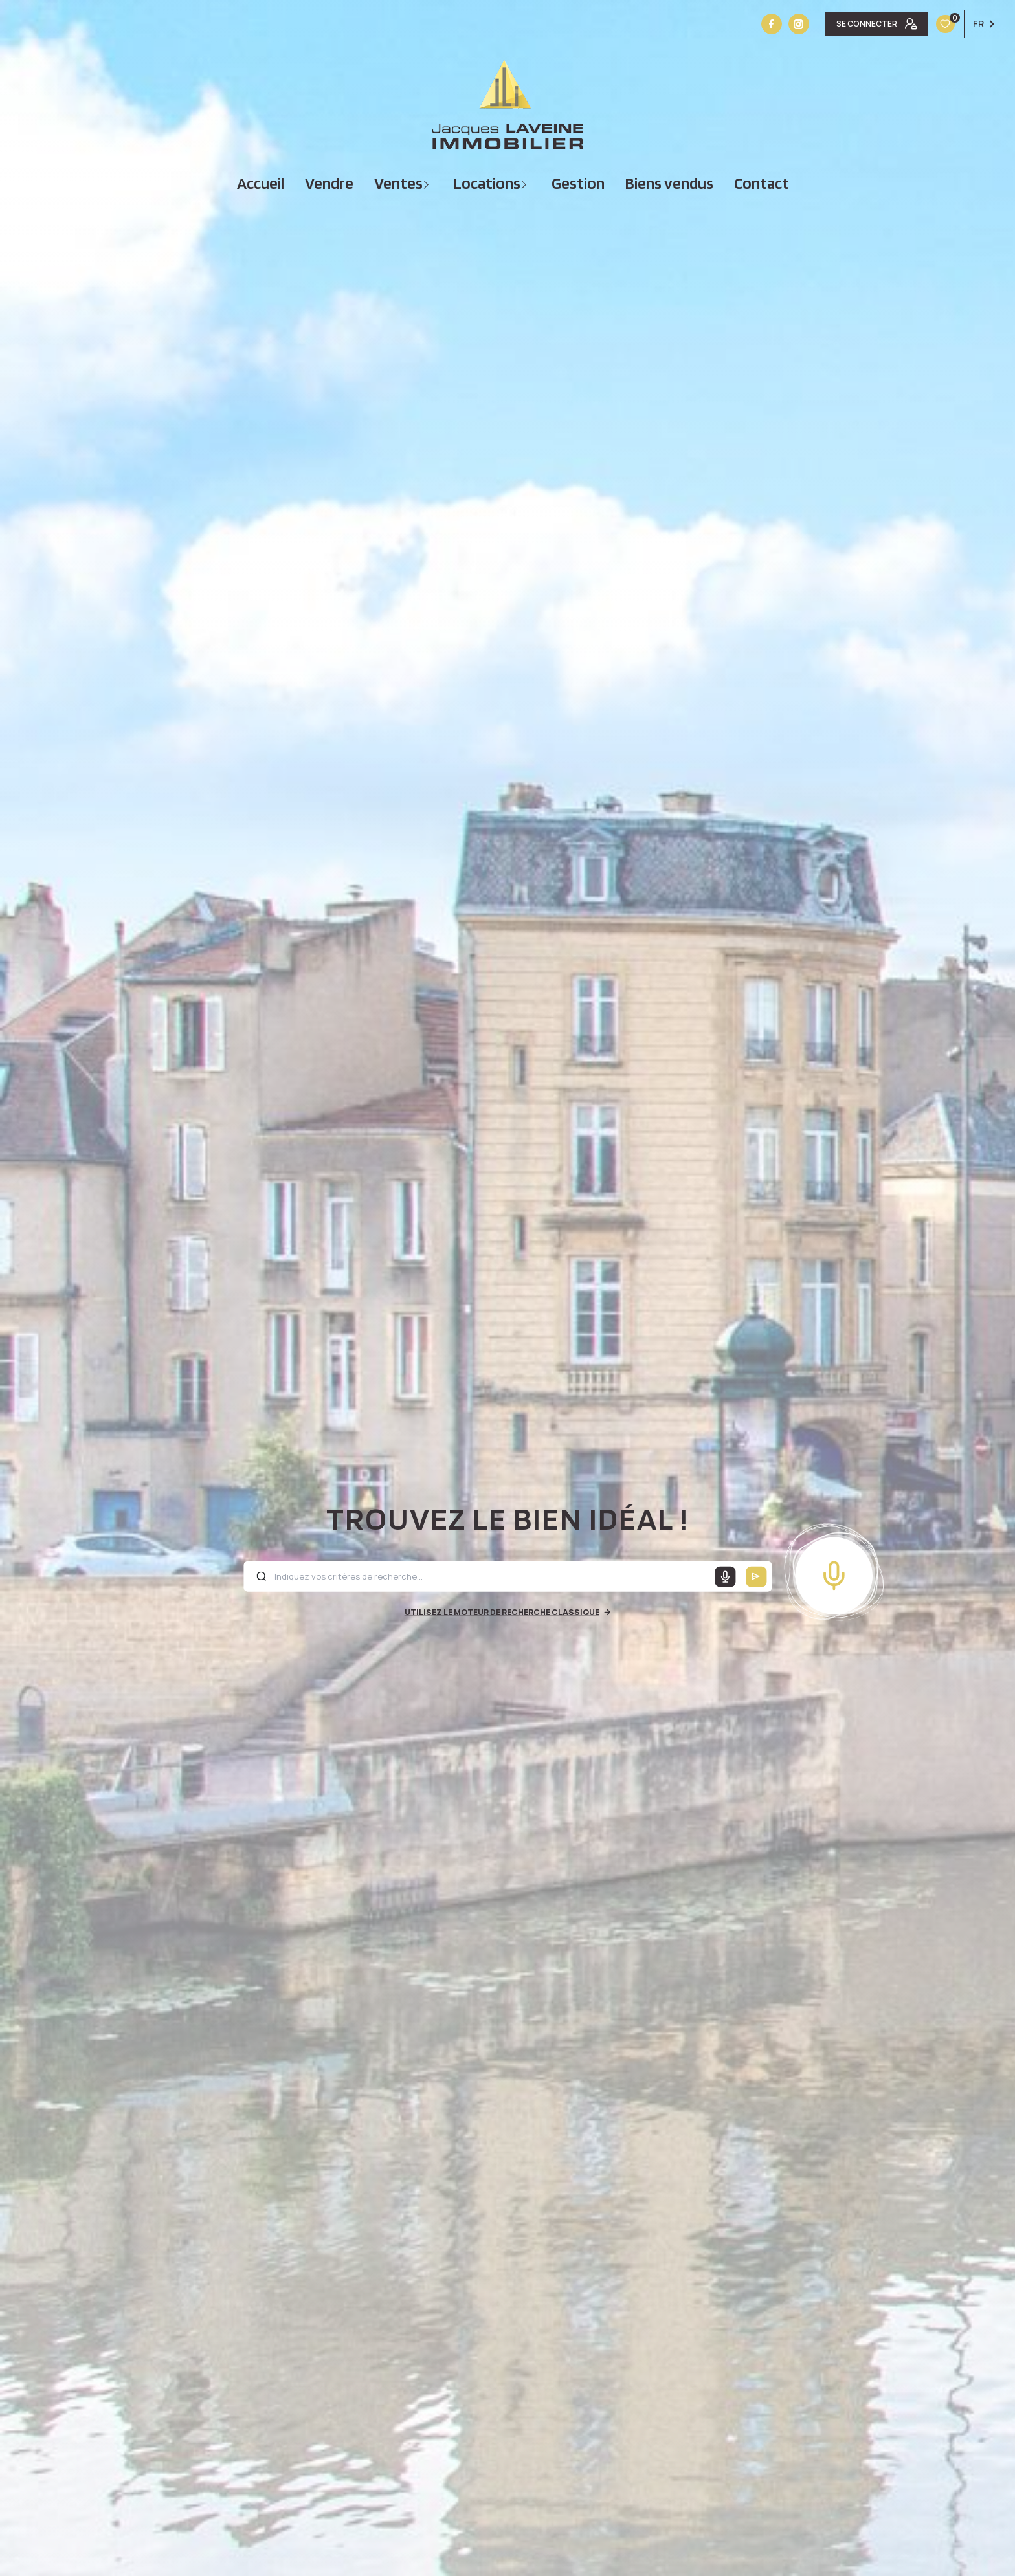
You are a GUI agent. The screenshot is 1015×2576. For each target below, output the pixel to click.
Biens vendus (669, 183)
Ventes (398, 183)
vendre (329, 183)
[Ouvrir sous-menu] (427, 183)
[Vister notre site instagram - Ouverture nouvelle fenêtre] (798, 24)
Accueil (260, 183)
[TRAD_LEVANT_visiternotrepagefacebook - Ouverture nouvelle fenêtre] (771, 24)
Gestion (578, 183)
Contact (761, 183)
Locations (487, 183)
